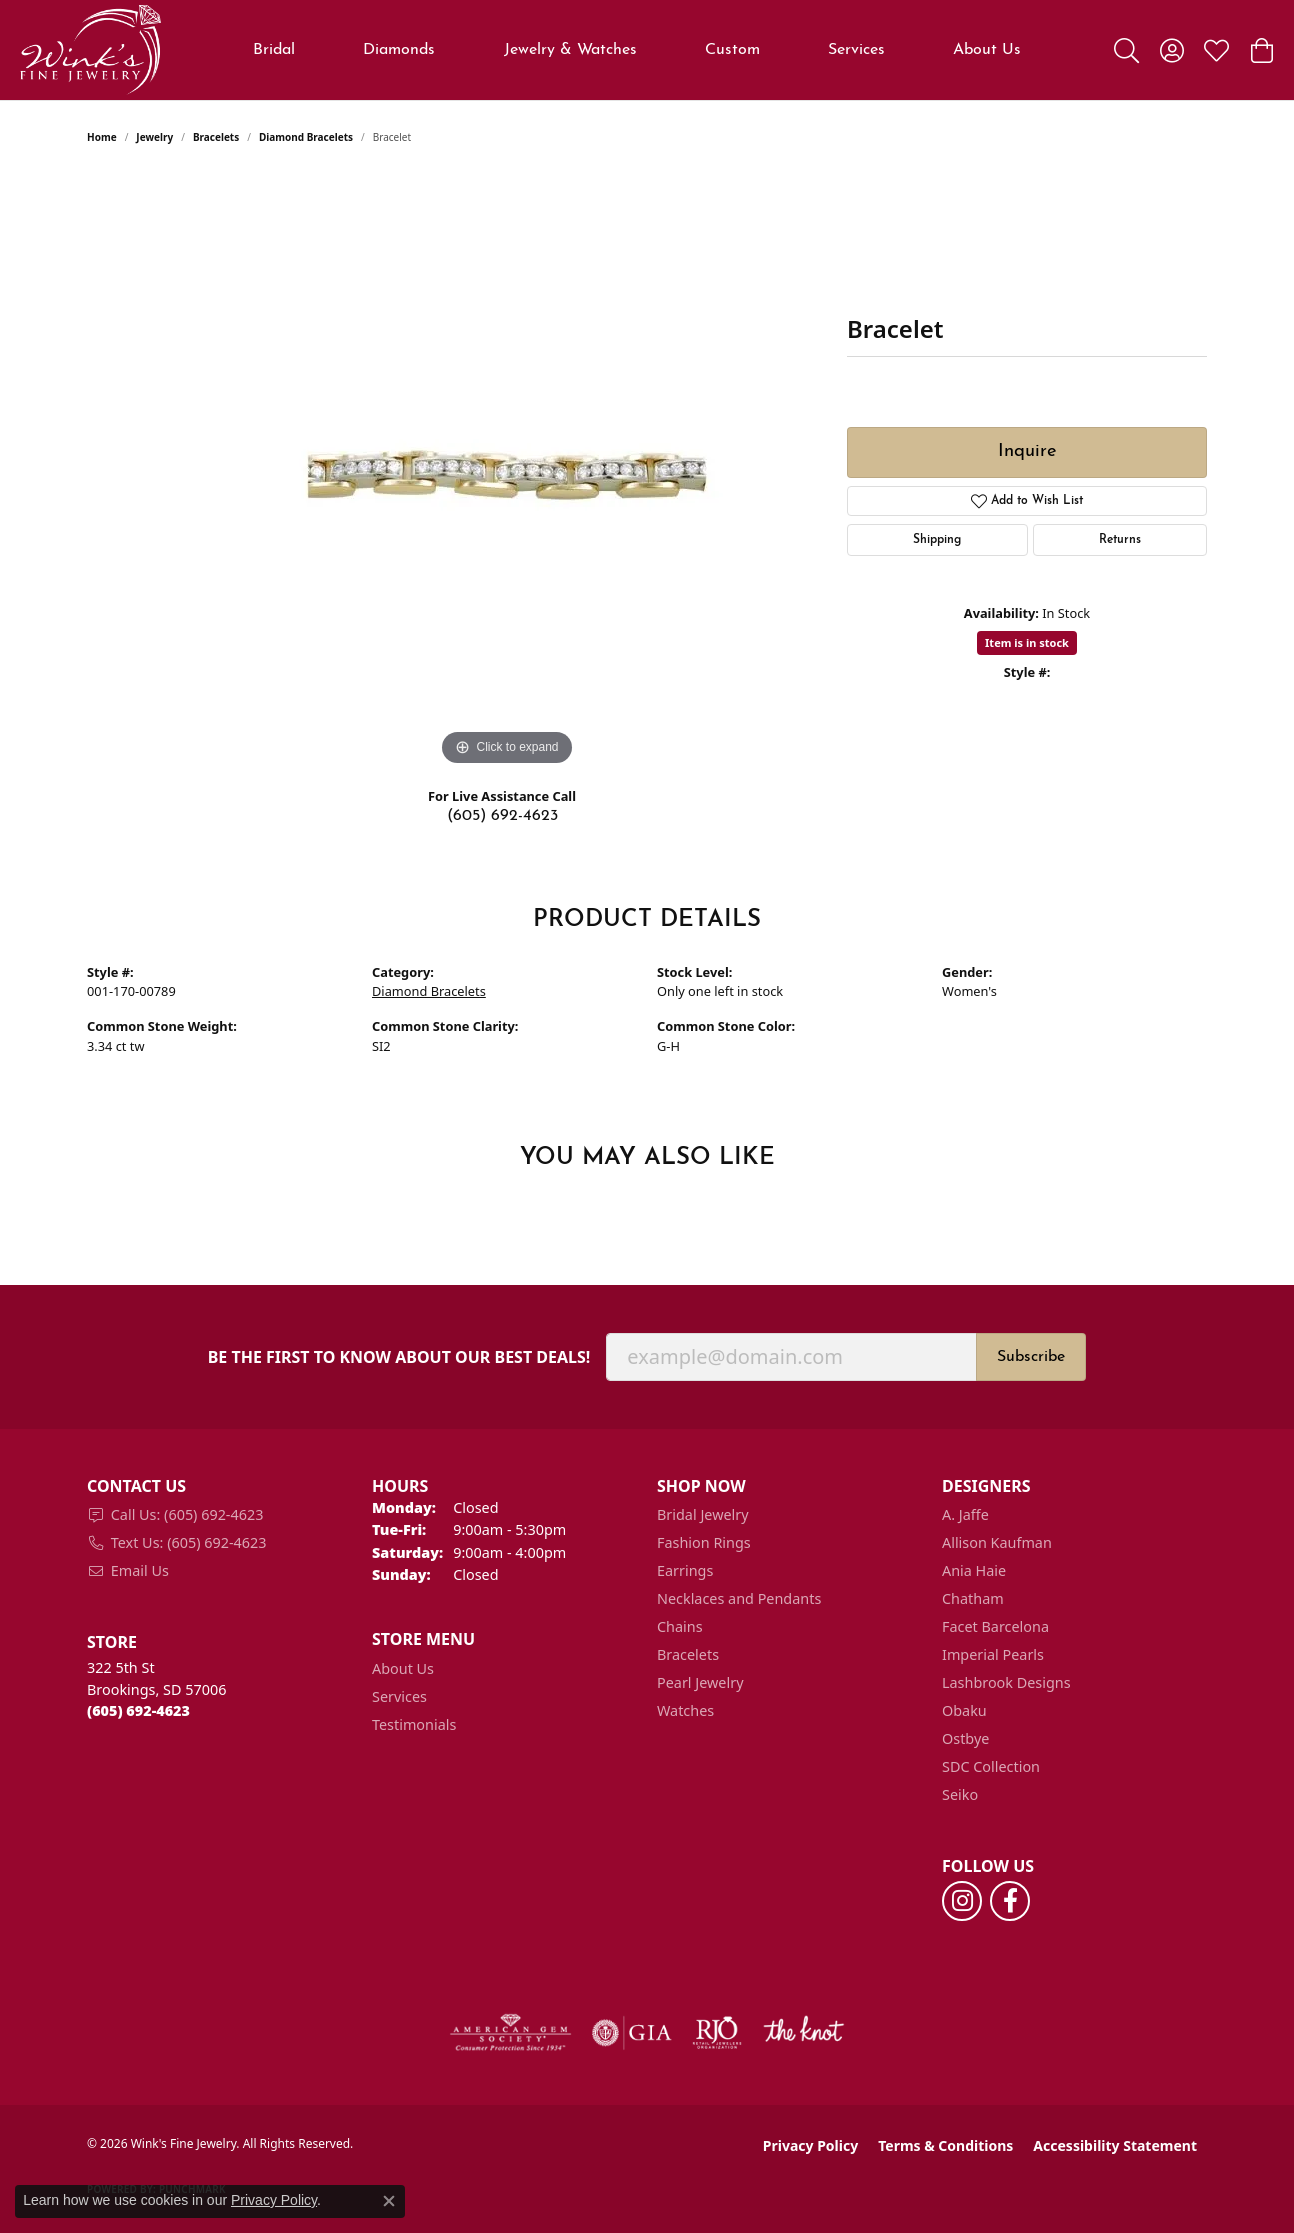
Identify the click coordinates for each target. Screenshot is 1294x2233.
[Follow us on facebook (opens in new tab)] (1010, 1901)
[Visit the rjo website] (717, 2033)
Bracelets (216, 137)
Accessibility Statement (1115, 2145)
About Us (987, 50)
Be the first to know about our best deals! (399, 1357)
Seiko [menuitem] (960, 1794)
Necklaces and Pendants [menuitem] (739, 1598)
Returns (1120, 540)
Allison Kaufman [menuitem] (997, 1542)
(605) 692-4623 (502, 816)
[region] (507, 471)
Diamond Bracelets (306, 137)
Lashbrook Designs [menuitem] (1006, 1682)
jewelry (154, 137)
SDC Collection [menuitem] (991, 1766)
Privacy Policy (810, 2145)
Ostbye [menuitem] (965, 1738)
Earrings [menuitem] (685, 1570)
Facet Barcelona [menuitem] (995, 1626)
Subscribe (1031, 1357)
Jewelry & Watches (570, 50)
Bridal (274, 50)
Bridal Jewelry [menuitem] (703, 1514)
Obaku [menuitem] (964, 1710)
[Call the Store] (138, 1710)
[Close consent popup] (389, 2201)
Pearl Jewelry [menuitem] (700, 1682)
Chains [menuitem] (680, 1626)
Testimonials (414, 1724)
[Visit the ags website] (510, 2033)
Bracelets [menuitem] (688, 1654)
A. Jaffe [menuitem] (965, 1514)
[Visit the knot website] (803, 2033)
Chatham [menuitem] (973, 1598)
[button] (1126, 50)
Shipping (937, 540)
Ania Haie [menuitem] (974, 1570)
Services (856, 50)
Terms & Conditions (945, 2145)
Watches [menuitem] (685, 1710)
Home (102, 137)
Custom (732, 50)
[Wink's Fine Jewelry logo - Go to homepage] (90, 50)
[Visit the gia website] (632, 2033)
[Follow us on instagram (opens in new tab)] (962, 1901)
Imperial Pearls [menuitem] (993, 1654)
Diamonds (399, 50)
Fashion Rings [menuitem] (704, 1542)
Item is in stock (1027, 642)
